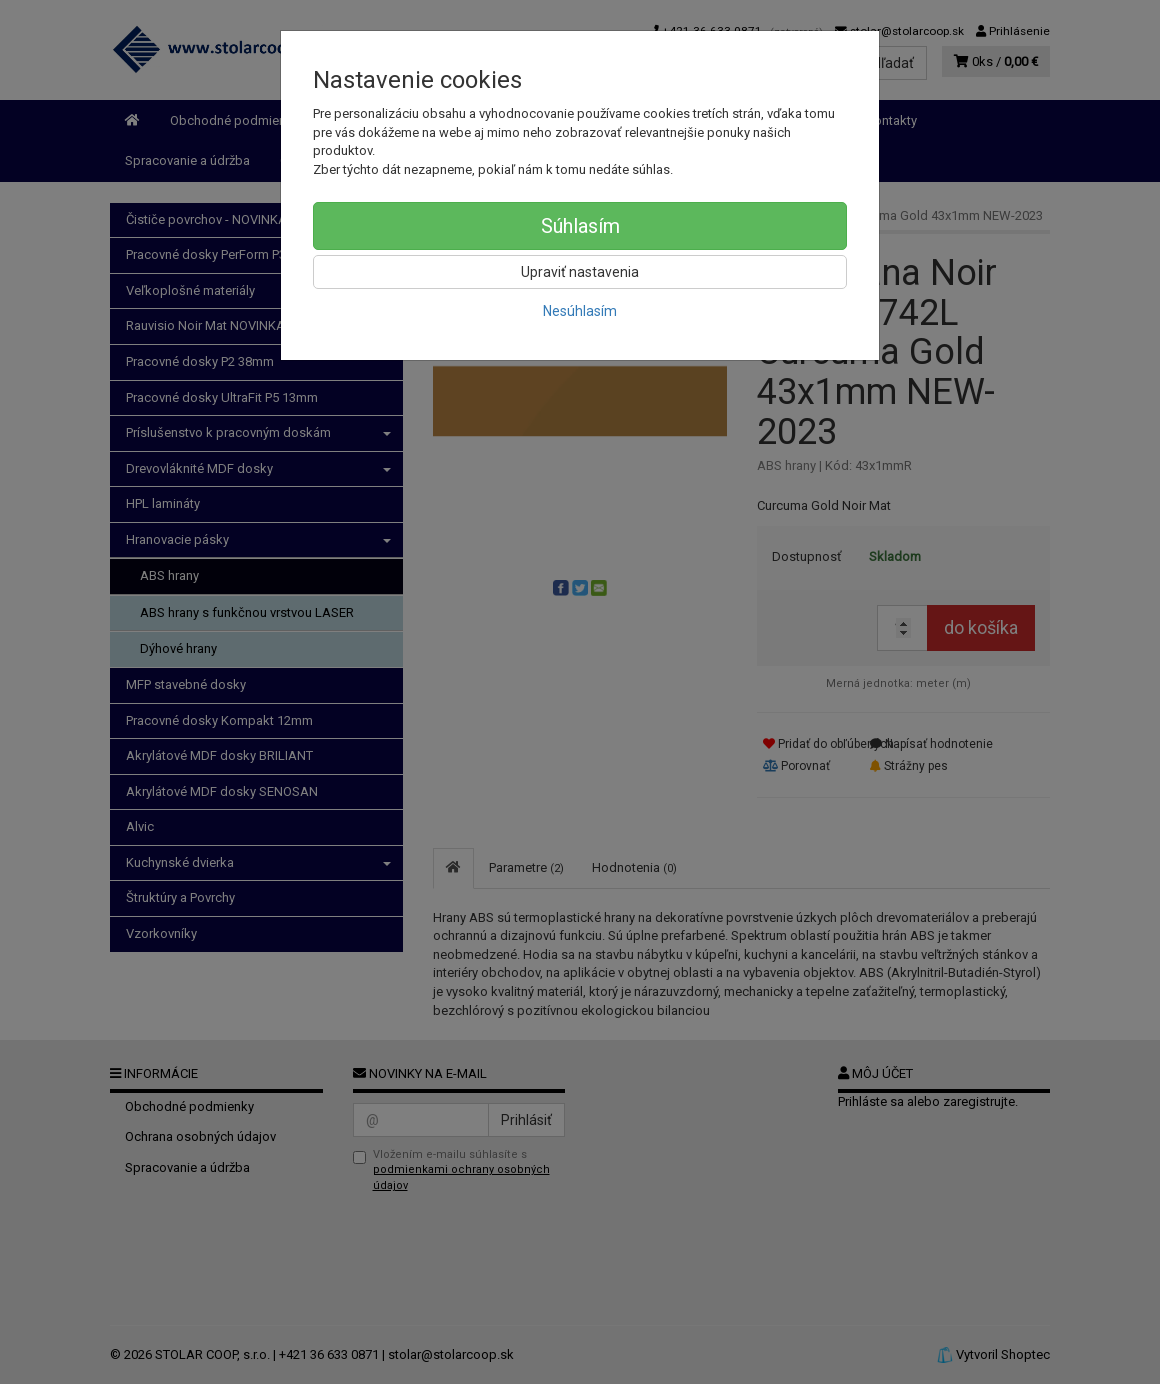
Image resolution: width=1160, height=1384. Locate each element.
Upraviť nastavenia (580, 272)
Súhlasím (580, 226)
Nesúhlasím (580, 311)
